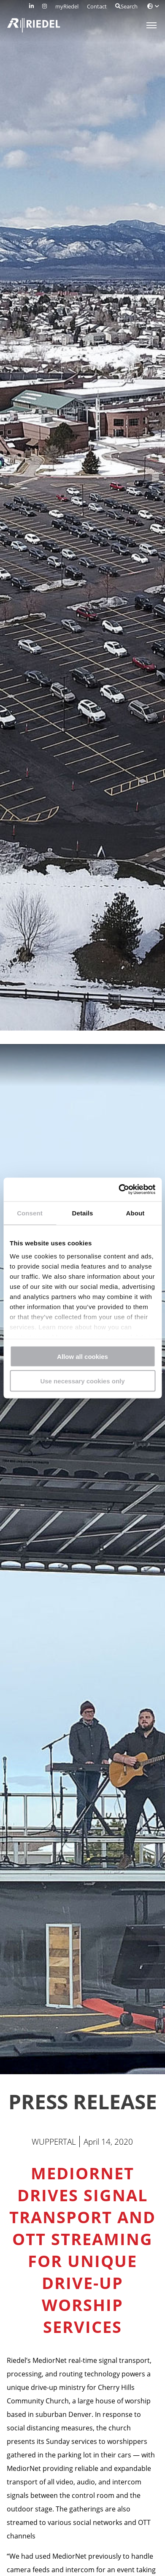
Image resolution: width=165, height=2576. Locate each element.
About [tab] (135, 1212)
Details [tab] (82, 1212)
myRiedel (66, 6)
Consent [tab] (30, 1212)
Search (126, 6)
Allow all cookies (82, 1356)
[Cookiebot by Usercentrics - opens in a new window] (118, 1189)
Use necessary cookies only (82, 1381)
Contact (97, 6)
